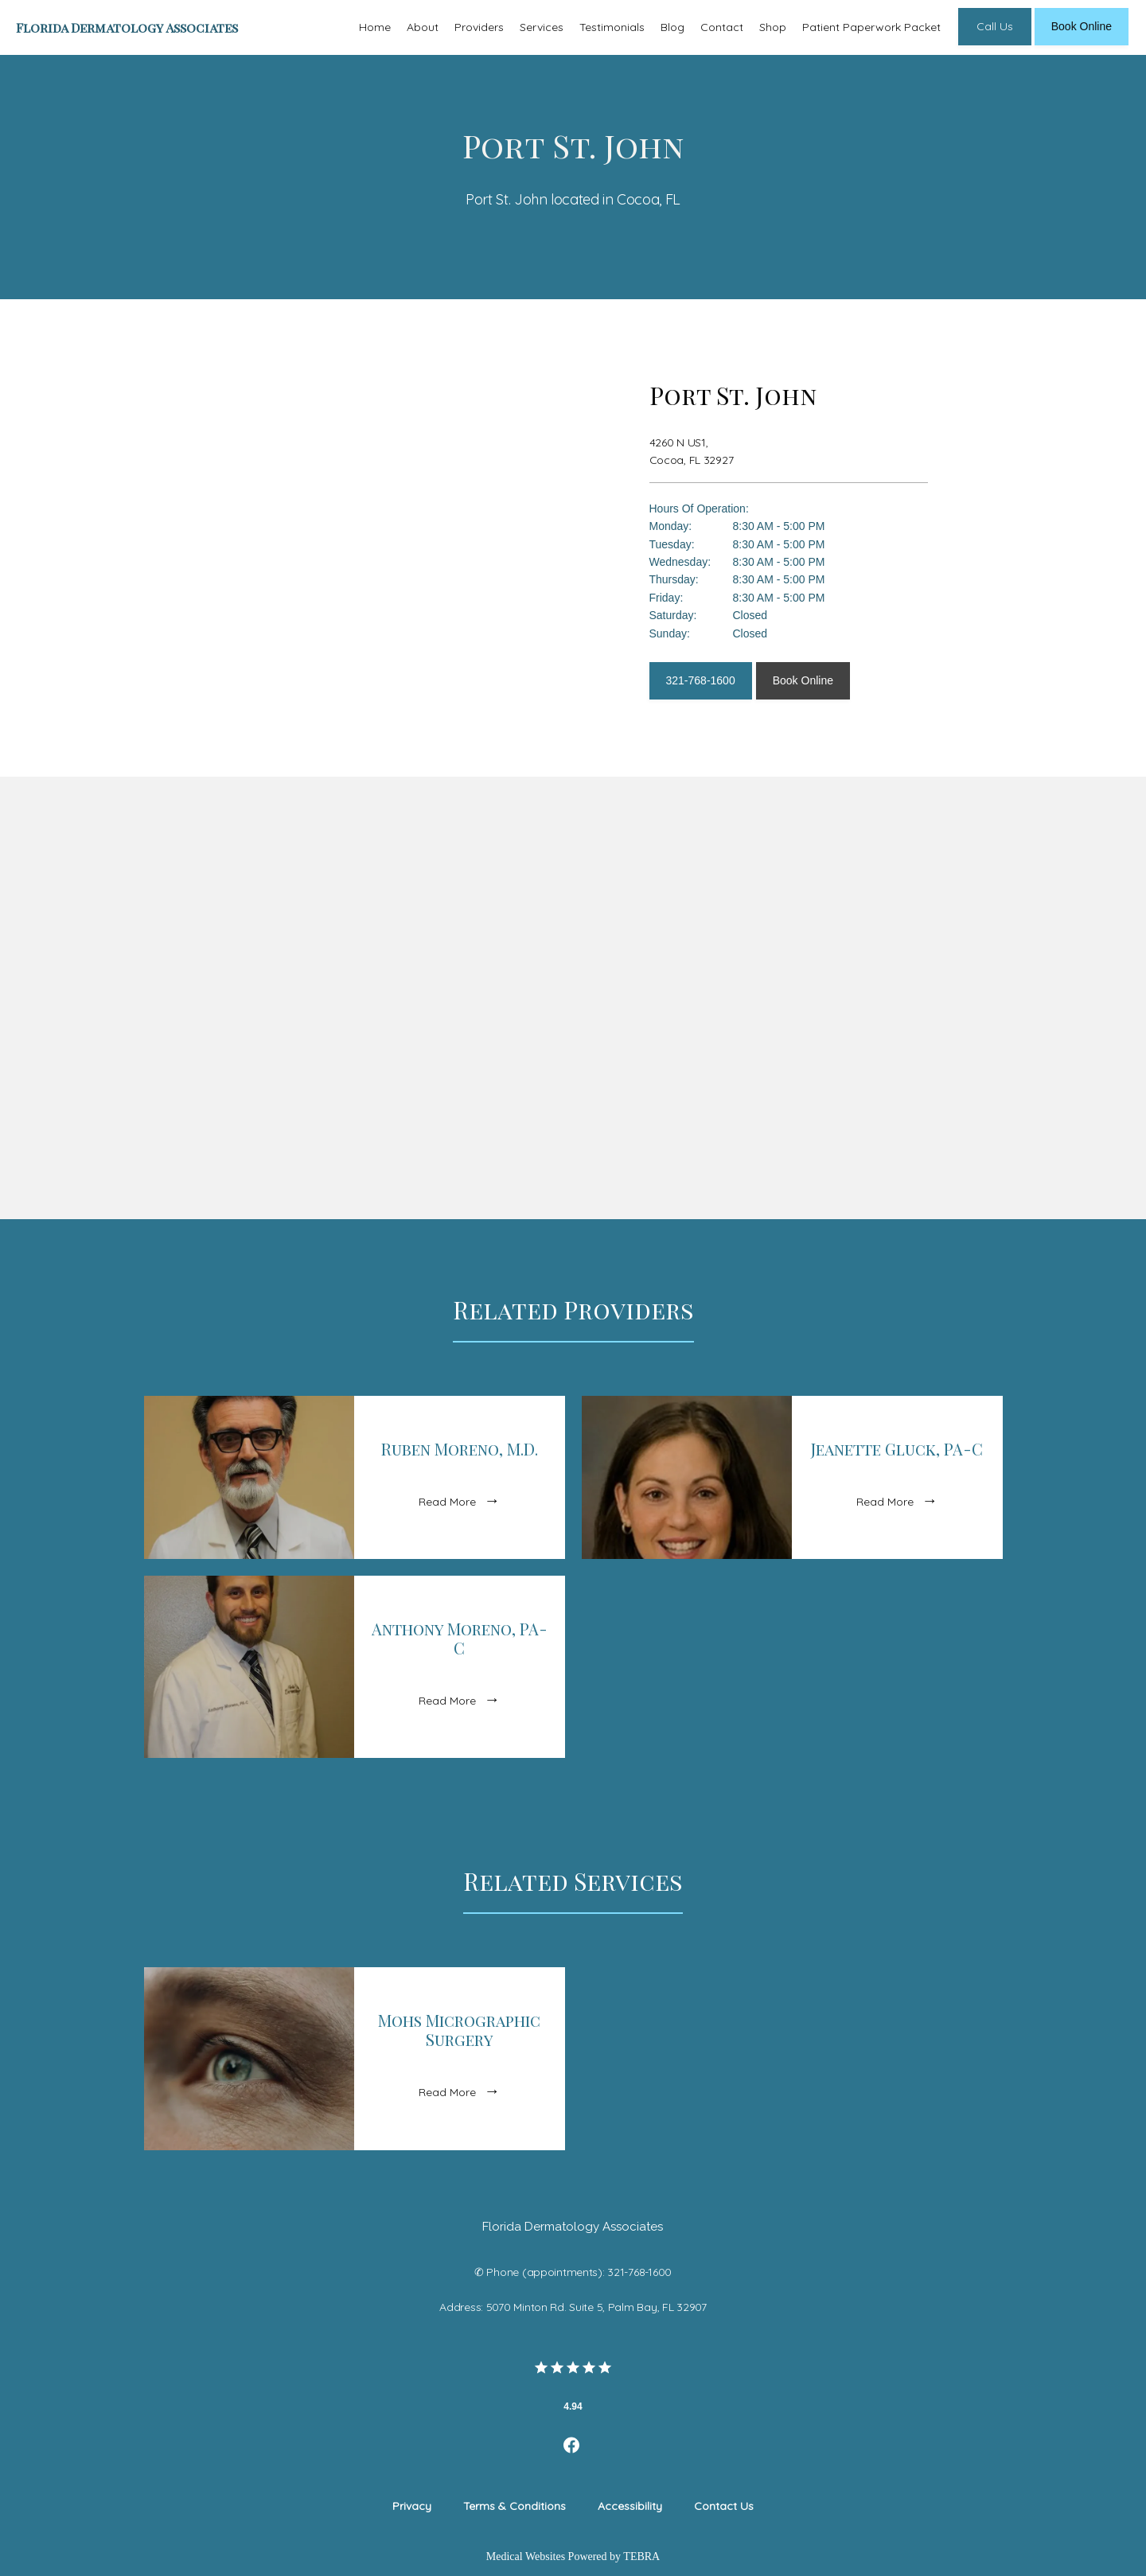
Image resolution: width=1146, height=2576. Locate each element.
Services (541, 27)
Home (375, 27)
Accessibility (630, 2506)
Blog (672, 27)
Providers (479, 27)
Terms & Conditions (514, 2506)
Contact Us (724, 2506)
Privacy (411, 2506)
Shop (772, 27)
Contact (721, 27)
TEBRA (641, 2556)
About (423, 27)
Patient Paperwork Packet (871, 27)
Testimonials (612, 27)
